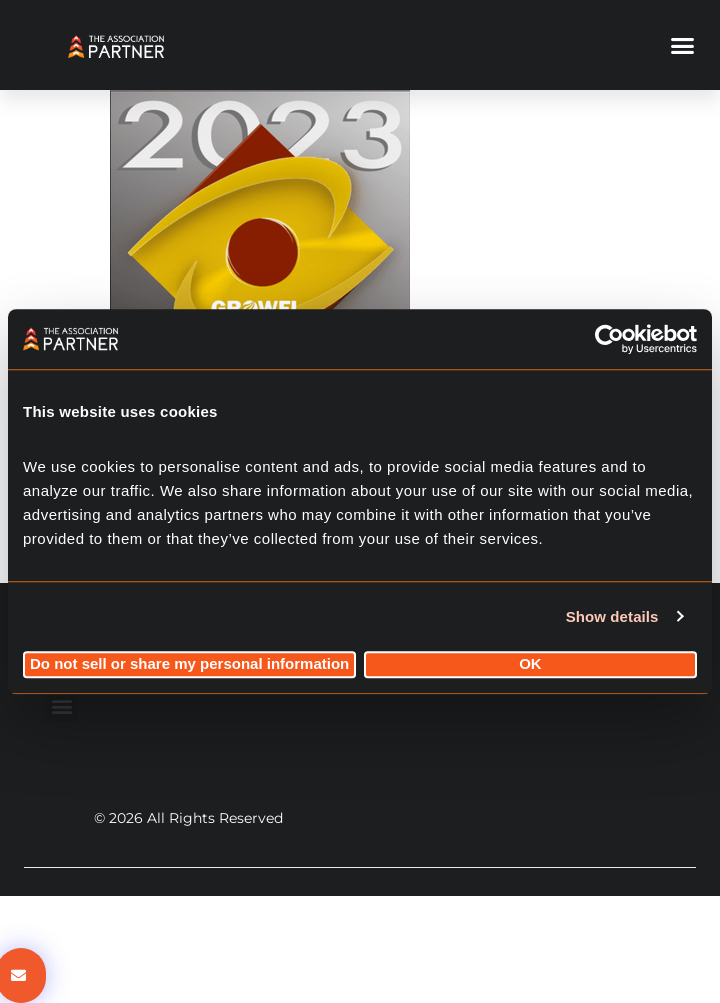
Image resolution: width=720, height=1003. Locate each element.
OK (530, 664)
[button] (683, 45)
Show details (612, 616)
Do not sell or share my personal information (189, 664)
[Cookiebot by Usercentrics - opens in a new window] (609, 339)
